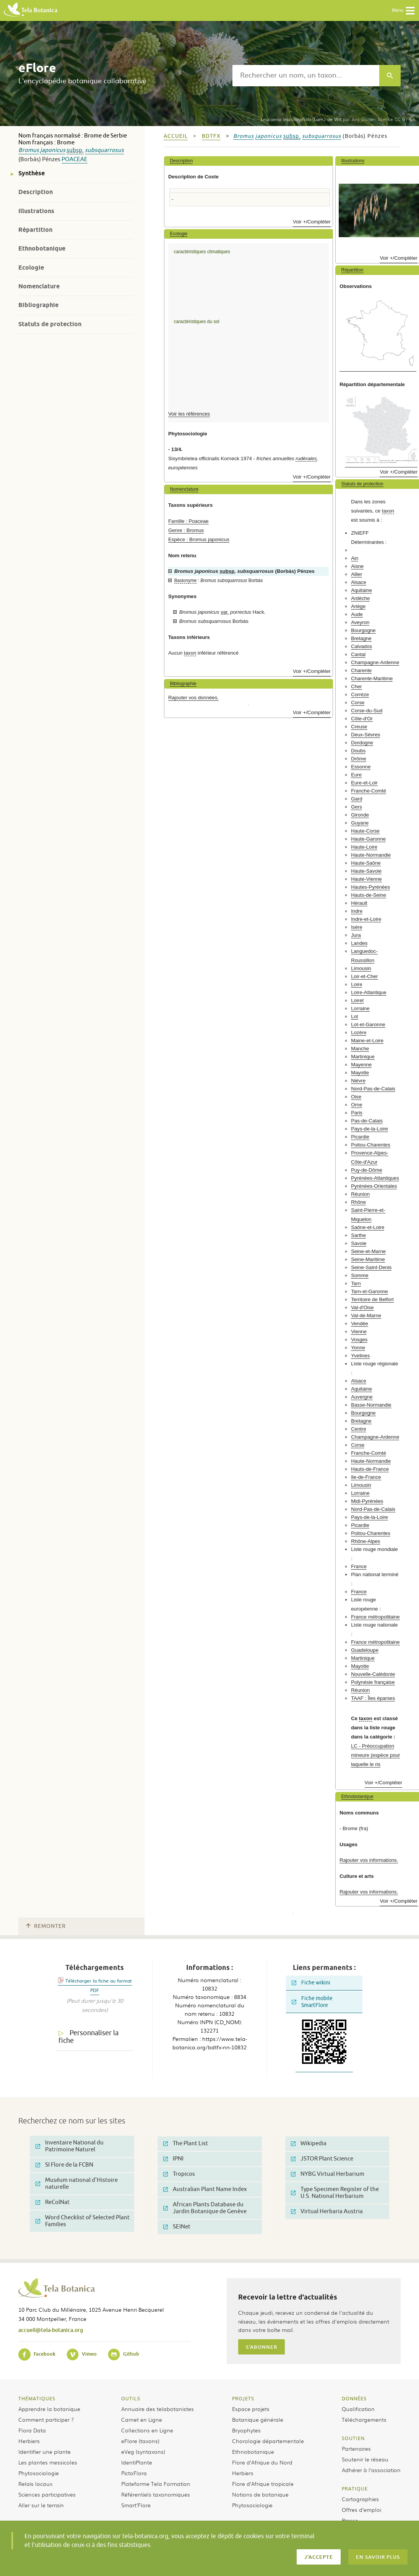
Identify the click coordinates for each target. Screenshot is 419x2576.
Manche (360, 1048)
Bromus (28, 150)
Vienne (359, 1331)
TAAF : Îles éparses (373, 1698)
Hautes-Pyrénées (370, 887)
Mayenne (361, 1064)
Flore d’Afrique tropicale (263, 2483)
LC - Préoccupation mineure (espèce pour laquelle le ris (375, 1755)
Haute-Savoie (366, 871)
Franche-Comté (368, 791)
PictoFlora (134, 2473)
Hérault (359, 903)
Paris (356, 1113)
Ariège (358, 606)
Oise (356, 1097)
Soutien (353, 2438)
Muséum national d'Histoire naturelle (77, 2184)
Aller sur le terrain (41, 2505)
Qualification (358, 2409)
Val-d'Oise (362, 1307)
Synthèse (31, 173)
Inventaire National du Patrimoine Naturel (70, 2146)
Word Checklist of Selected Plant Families (83, 2221)
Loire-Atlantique (368, 992)
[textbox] (305, 75)
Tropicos (179, 2174)
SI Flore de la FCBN (64, 2164)
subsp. (75, 150)
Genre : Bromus (186, 530)
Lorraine (360, 1008)
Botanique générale (257, 2419)
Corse (357, 702)
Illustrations (36, 211)
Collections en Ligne (147, 2430)
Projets (243, 2398)
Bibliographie (38, 305)
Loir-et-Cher (364, 976)
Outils (130, 2398)
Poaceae (75, 159)
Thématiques (36, 2398)
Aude (357, 614)
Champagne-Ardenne (375, 662)
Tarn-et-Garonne (369, 1291)
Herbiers (29, 2441)
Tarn (356, 1283)
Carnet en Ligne (141, 2419)
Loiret (357, 1000)
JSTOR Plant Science (322, 2158)
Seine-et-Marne (368, 1251)
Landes (359, 943)
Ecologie (31, 267)
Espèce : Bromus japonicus (198, 539)
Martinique (363, 1056)
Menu (403, 11)
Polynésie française (373, 1682)
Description (35, 192)
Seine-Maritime (368, 1259)
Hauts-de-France (370, 1469)
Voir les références (189, 414)
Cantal (358, 654)
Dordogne (362, 742)
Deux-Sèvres (365, 734)
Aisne (357, 566)
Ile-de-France (366, 1477)
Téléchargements (364, 2419)
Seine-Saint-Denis (371, 1267)
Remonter (46, 1926)
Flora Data (32, 2430)
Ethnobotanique (41, 248)
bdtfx (211, 136)
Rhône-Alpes (365, 1541)
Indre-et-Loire (366, 919)
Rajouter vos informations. (368, 1860)
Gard (356, 799)
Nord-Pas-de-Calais (373, 1089)
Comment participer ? (46, 2419)
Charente (361, 670)
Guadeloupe (364, 1650)
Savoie (358, 1243)
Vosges (359, 1339)
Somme (359, 1275)
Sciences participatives (47, 2494)
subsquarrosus (104, 150)
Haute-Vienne (366, 879)
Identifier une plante (44, 2451)
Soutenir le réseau (365, 2459)
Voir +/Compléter (312, 222)
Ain (354, 558)
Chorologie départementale (268, 2441)
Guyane (360, 823)
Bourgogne (363, 630)
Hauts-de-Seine (368, 895)
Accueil (176, 136)
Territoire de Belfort (372, 1299)
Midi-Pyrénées (367, 1501)
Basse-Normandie (371, 1405)
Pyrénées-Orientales (374, 1186)
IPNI (173, 2158)
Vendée (359, 1323)
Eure (356, 775)
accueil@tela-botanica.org (50, 2330)
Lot (354, 1016)
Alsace (358, 582)
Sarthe (358, 1235)
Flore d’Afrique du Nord (262, 2462)
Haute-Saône (366, 863)
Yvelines (360, 1355)
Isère (356, 927)
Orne (356, 1105)
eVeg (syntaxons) (143, 2451)
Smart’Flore (136, 2505)
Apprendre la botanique (49, 2409)
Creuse (359, 726)
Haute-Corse (365, 831)
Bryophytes (246, 2430)
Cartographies (360, 2499)
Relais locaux (35, 2483)
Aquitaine (361, 590)
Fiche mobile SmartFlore (312, 2001)
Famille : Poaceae (188, 521)
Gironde (360, 815)
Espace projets (251, 2409)
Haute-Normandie (371, 855)
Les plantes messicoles (47, 2462)
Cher (356, 686)
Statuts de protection (49, 324)
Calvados (361, 646)
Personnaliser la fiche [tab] (88, 2037)
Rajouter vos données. (193, 697)
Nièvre (358, 1080)
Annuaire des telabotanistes (157, 2409)
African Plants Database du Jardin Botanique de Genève (205, 2208)
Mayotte (360, 1072)
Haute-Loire (364, 847)
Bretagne (361, 638)
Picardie (360, 1137)
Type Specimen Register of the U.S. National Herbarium (335, 2193)
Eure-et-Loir (364, 783)
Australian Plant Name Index (205, 2189)
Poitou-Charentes (370, 1145)
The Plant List (185, 2143)
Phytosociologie (38, 2473)
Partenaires (356, 2448)
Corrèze (360, 694)
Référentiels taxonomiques (155, 2494)
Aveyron (360, 622)
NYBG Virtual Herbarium (327, 2174)
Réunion (360, 1194)
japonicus (52, 150)
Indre (356, 911)
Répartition (35, 229)
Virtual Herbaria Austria (327, 2211)
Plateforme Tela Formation (155, 2483)
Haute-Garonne (368, 839)
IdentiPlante (136, 2462)
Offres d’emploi (361, 2509)
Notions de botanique (260, 2494)
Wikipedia (308, 2143)
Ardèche (360, 598)
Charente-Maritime (372, 678)
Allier (356, 574)
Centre (358, 1429)
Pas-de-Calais (367, 1121)
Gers (356, 807)
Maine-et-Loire (367, 1040)
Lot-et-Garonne (368, 1024)
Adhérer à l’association (371, 2470)
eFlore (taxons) (140, 2441)
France (359, 1566)
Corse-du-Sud (366, 710)
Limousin (361, 968)
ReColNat (53, 2202)
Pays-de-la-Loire (369, 1129)
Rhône (358, 1202)
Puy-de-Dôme (366, 1170)
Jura (356, 935)
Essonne (360, 767)
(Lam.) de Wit (300, 119)
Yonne (358, 1347)
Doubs (358, 751)
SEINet (176, 2226)
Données (354, 2398)
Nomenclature (39, 286)
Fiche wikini (311, 1982)
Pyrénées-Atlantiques (375, 1178)
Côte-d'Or (362, 718)
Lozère (358, 1032)
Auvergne (361, 1397)
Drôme (358, 759)
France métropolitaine (375, 1617)
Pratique (355, 2488)
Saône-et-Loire (367, 1227)
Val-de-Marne (366, 1315)
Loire (356, 984)
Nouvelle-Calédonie (373, 1674)
